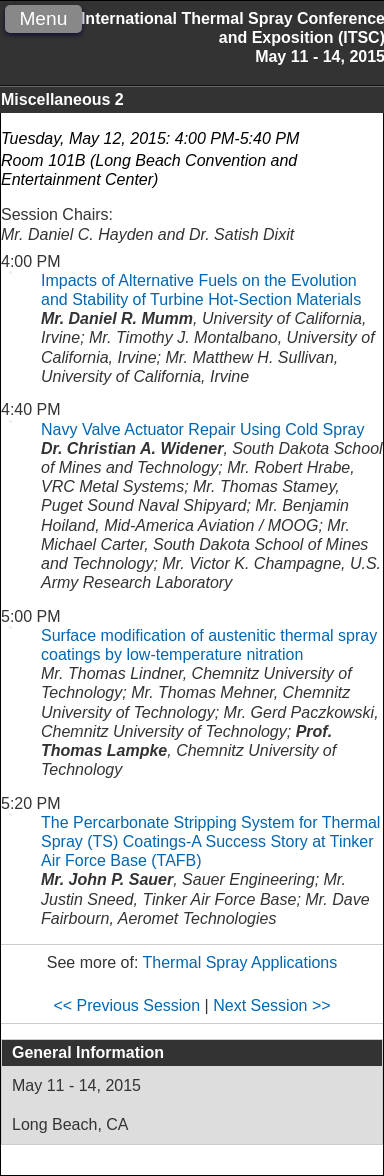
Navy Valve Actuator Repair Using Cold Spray (202, 429)
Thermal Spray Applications (240, 962)
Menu (43, 18)
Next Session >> (271, 1005)
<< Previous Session (126, 1005)
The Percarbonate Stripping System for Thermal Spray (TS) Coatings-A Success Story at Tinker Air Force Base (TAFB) (210, 841)
